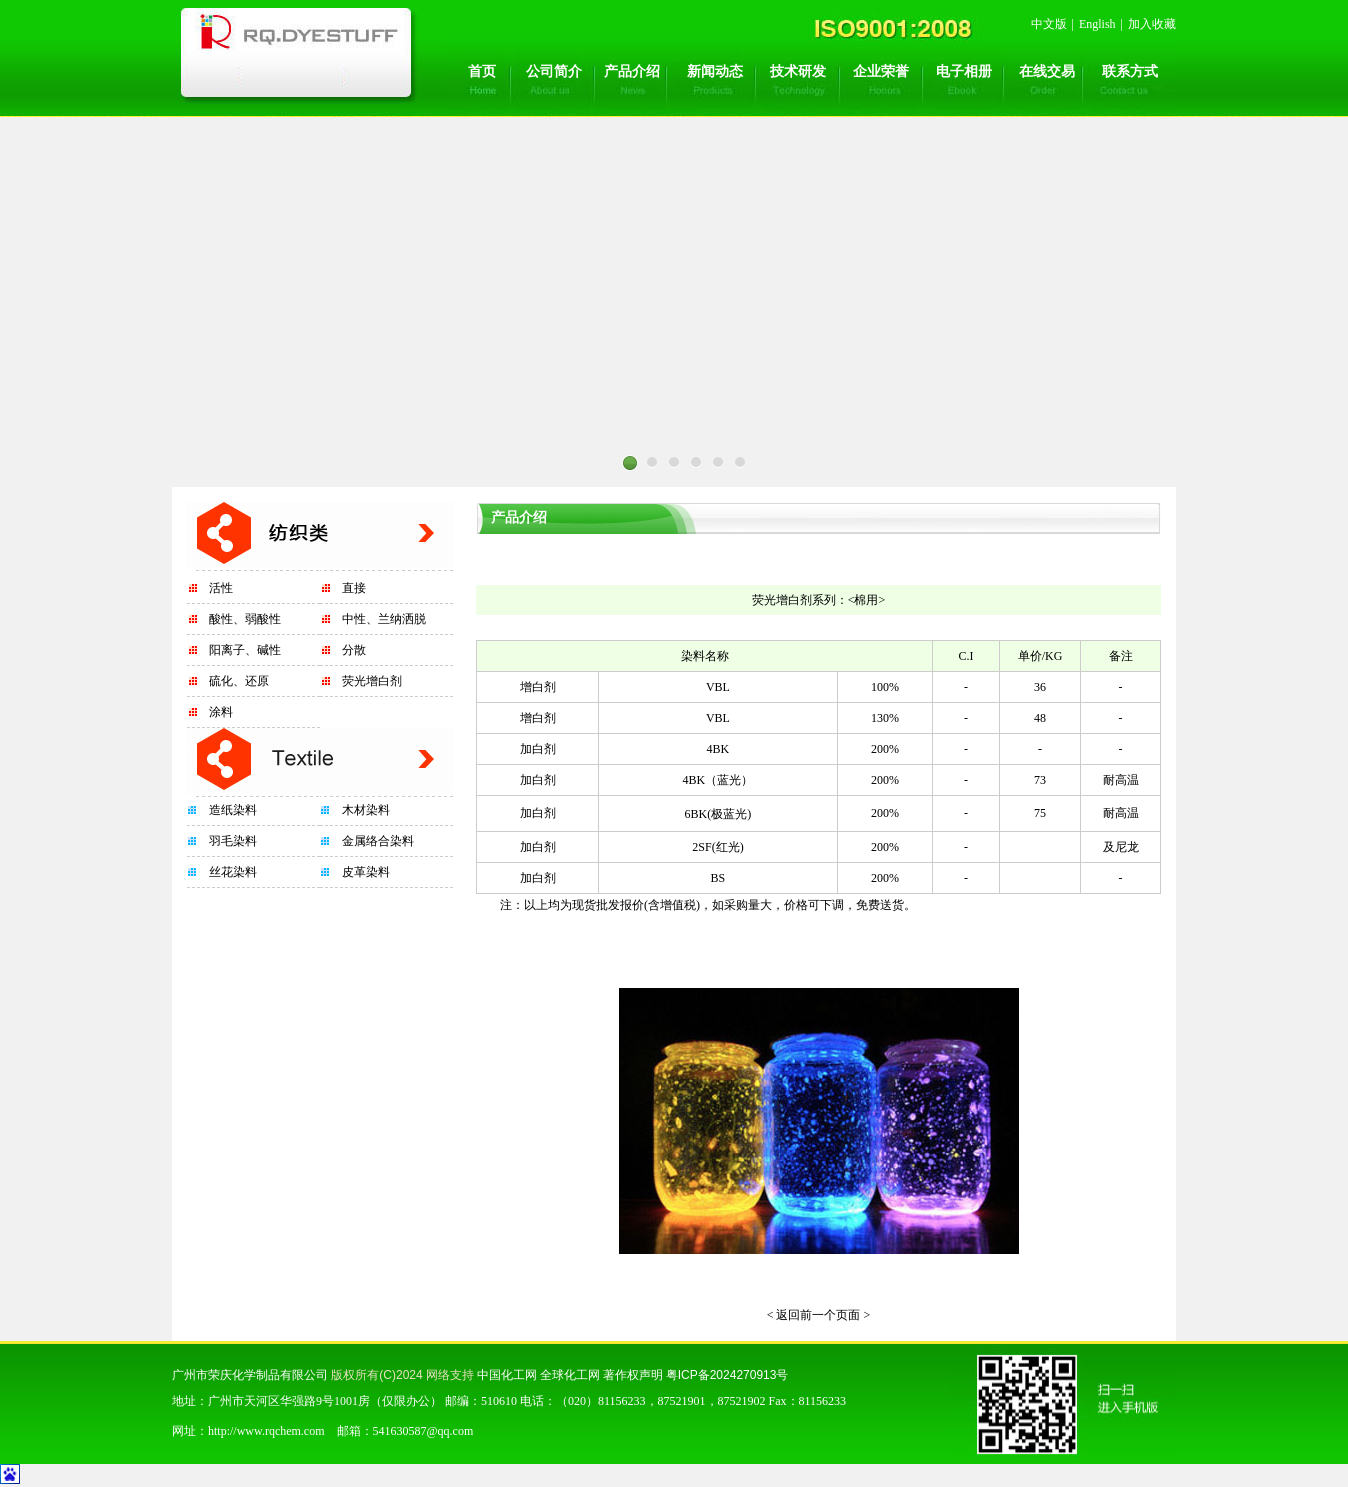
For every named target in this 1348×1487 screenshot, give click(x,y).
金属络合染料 (378, 841)
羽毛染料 (233, 841)
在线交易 (1047, 71)
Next (937, 493)
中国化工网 (507, 1375)
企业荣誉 (881, 71)
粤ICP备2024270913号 (727, 1375)
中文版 (1049, 24)
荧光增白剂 (372, 681)
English (1097, 24)
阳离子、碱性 (245, 650)
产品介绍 (632, 71)
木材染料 (366, 810)
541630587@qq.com (423, 1431)
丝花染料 (233, 872)
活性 (221, 588)
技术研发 (798, 71)
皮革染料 (366, 872)
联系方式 (1130, 71)
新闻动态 (715, 71)
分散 (354, 650)
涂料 (221, 712)
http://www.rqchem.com (266, 1431)
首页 (482, 71)
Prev (411, 493)
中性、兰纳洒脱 (384, 619)
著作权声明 (633, 1375)
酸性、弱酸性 (245, 619)
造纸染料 (233, 810)
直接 (354, 588)
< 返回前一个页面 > (819, 1315)
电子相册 (964, 71)
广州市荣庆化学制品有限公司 (250, 1375)
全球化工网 (570, 1375)
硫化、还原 (239, 681)
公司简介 (554, 71)
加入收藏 (1152, 24)
